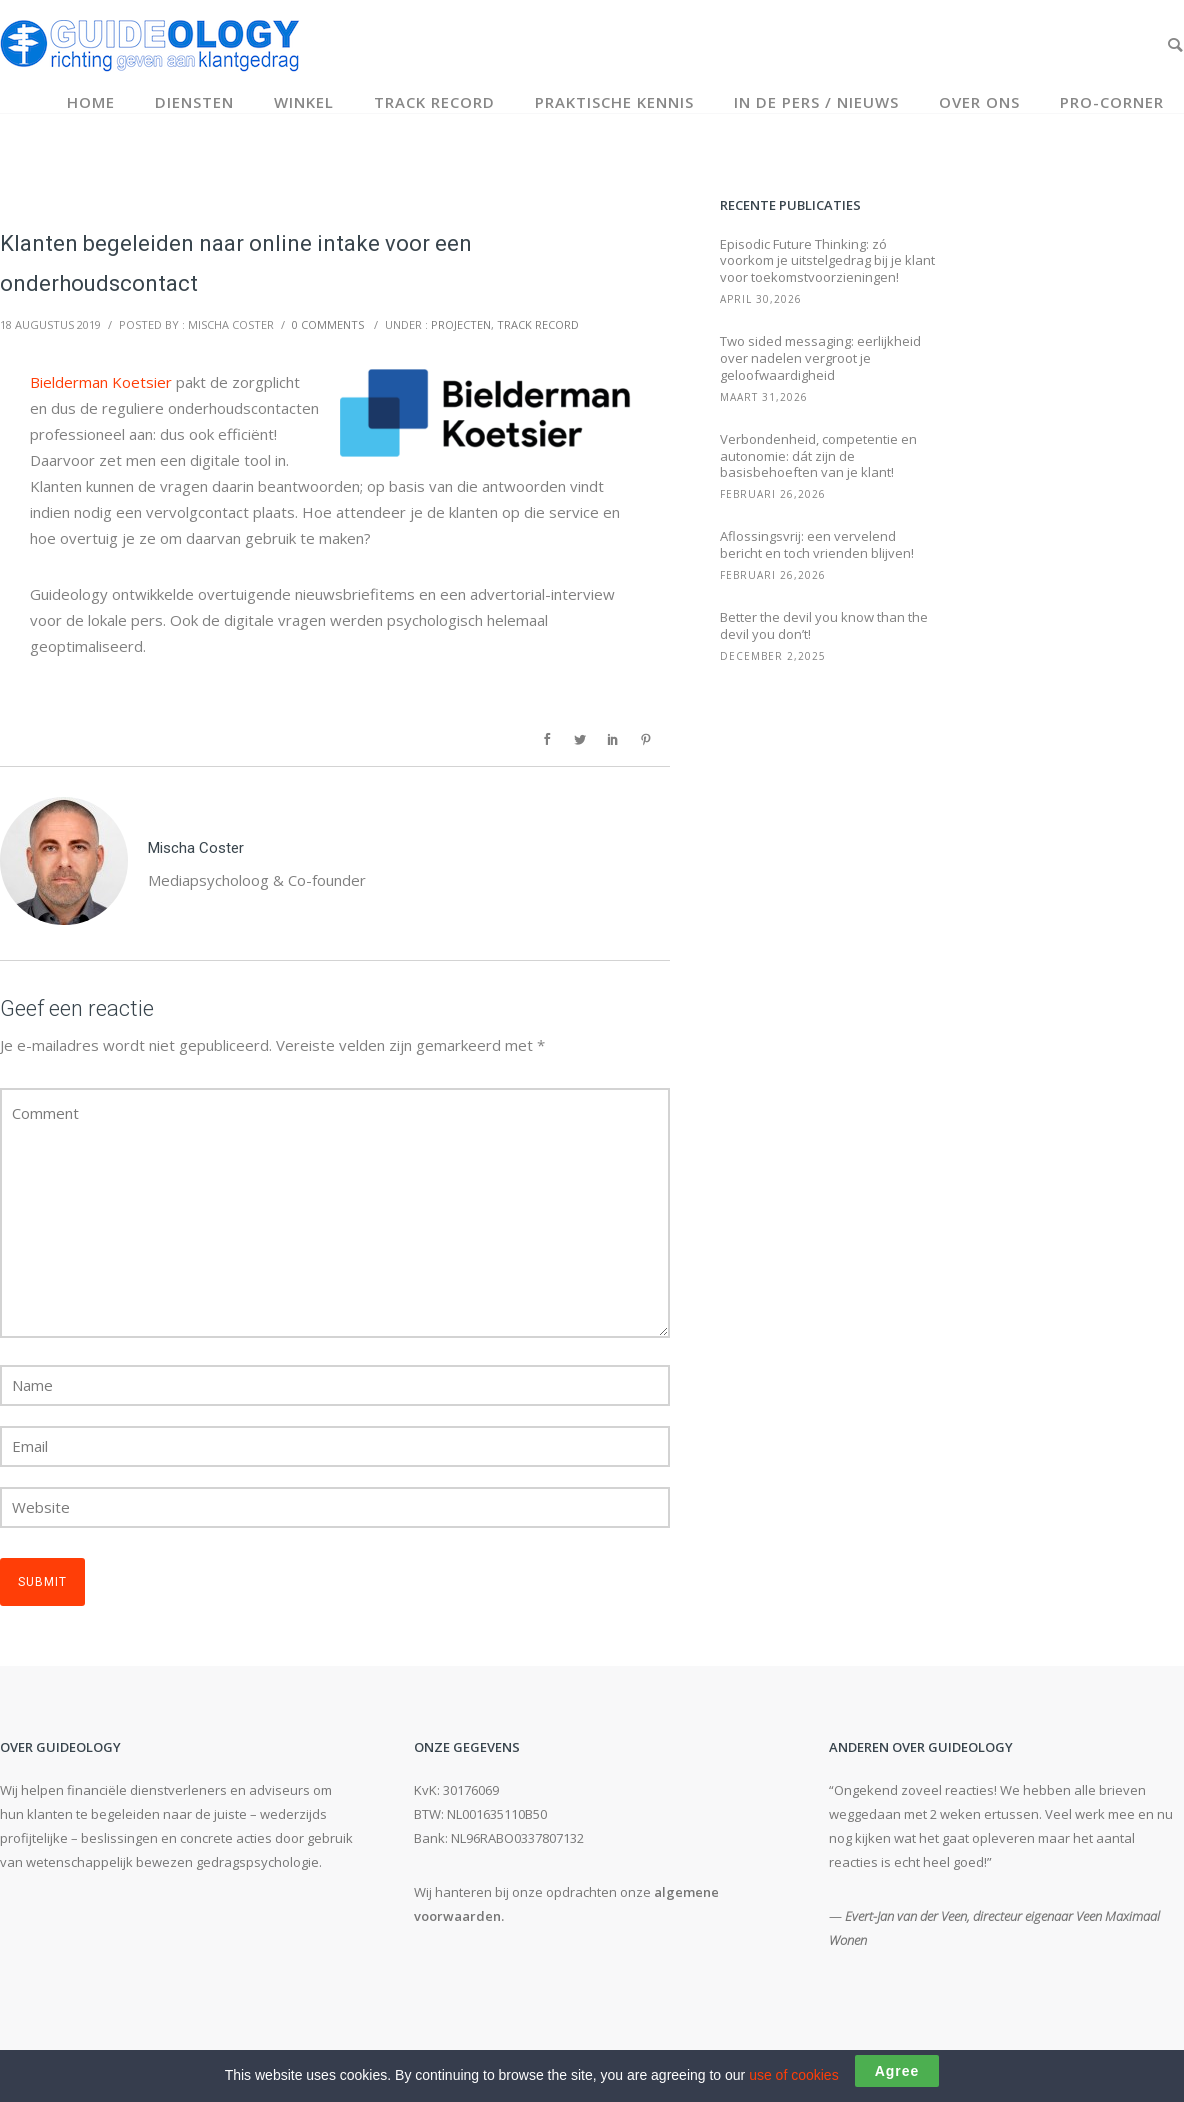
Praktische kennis (614, 102)
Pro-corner (1112, 102)
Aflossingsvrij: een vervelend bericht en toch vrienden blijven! (817, 545)
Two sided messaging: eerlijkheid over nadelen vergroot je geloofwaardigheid (820, 358)
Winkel (304, 102)
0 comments (328, 324)
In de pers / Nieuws (816, 102)
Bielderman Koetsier (101, 382)
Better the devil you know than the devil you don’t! (824, 626)
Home (91, 102)
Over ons (979, 102)
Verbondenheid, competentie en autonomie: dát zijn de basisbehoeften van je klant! (818, 456)
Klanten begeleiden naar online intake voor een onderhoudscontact (236, 263)
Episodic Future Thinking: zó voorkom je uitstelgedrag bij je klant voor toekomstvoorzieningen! (827, 261)
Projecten (461, 324)
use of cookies (794, 2075)
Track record (434, 102)
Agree (897, 2071)
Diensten (194, 102)
